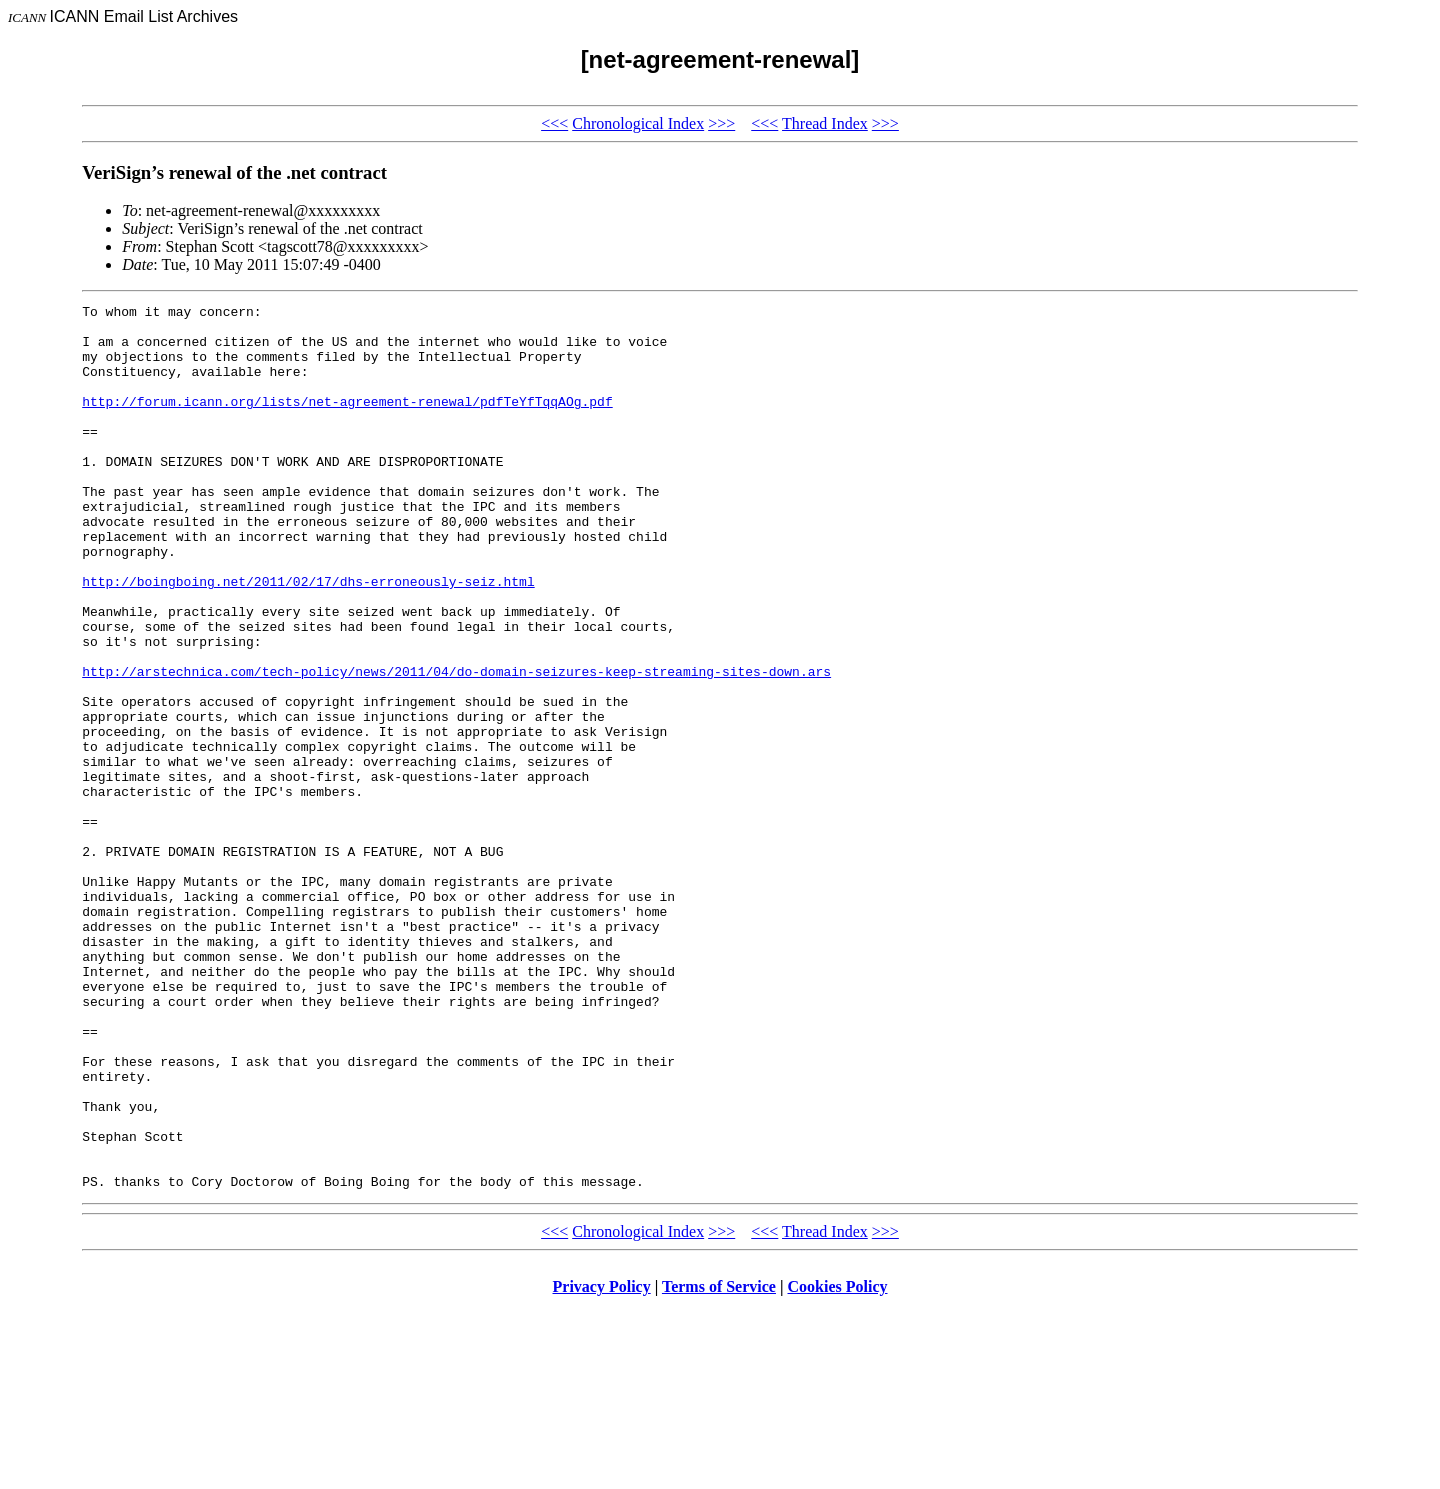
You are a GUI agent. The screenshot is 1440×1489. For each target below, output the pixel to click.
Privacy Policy (602, 1463)
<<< (554, 123)
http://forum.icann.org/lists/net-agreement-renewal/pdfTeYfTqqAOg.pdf (347, 422)
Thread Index (825, 123)
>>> (721, 123)
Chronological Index (638, 123)
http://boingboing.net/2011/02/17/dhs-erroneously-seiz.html (308, 638)
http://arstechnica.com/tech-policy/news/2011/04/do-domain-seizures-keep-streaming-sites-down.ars (456, 746)
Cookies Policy (838, 1463)
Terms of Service (719, 1463)
